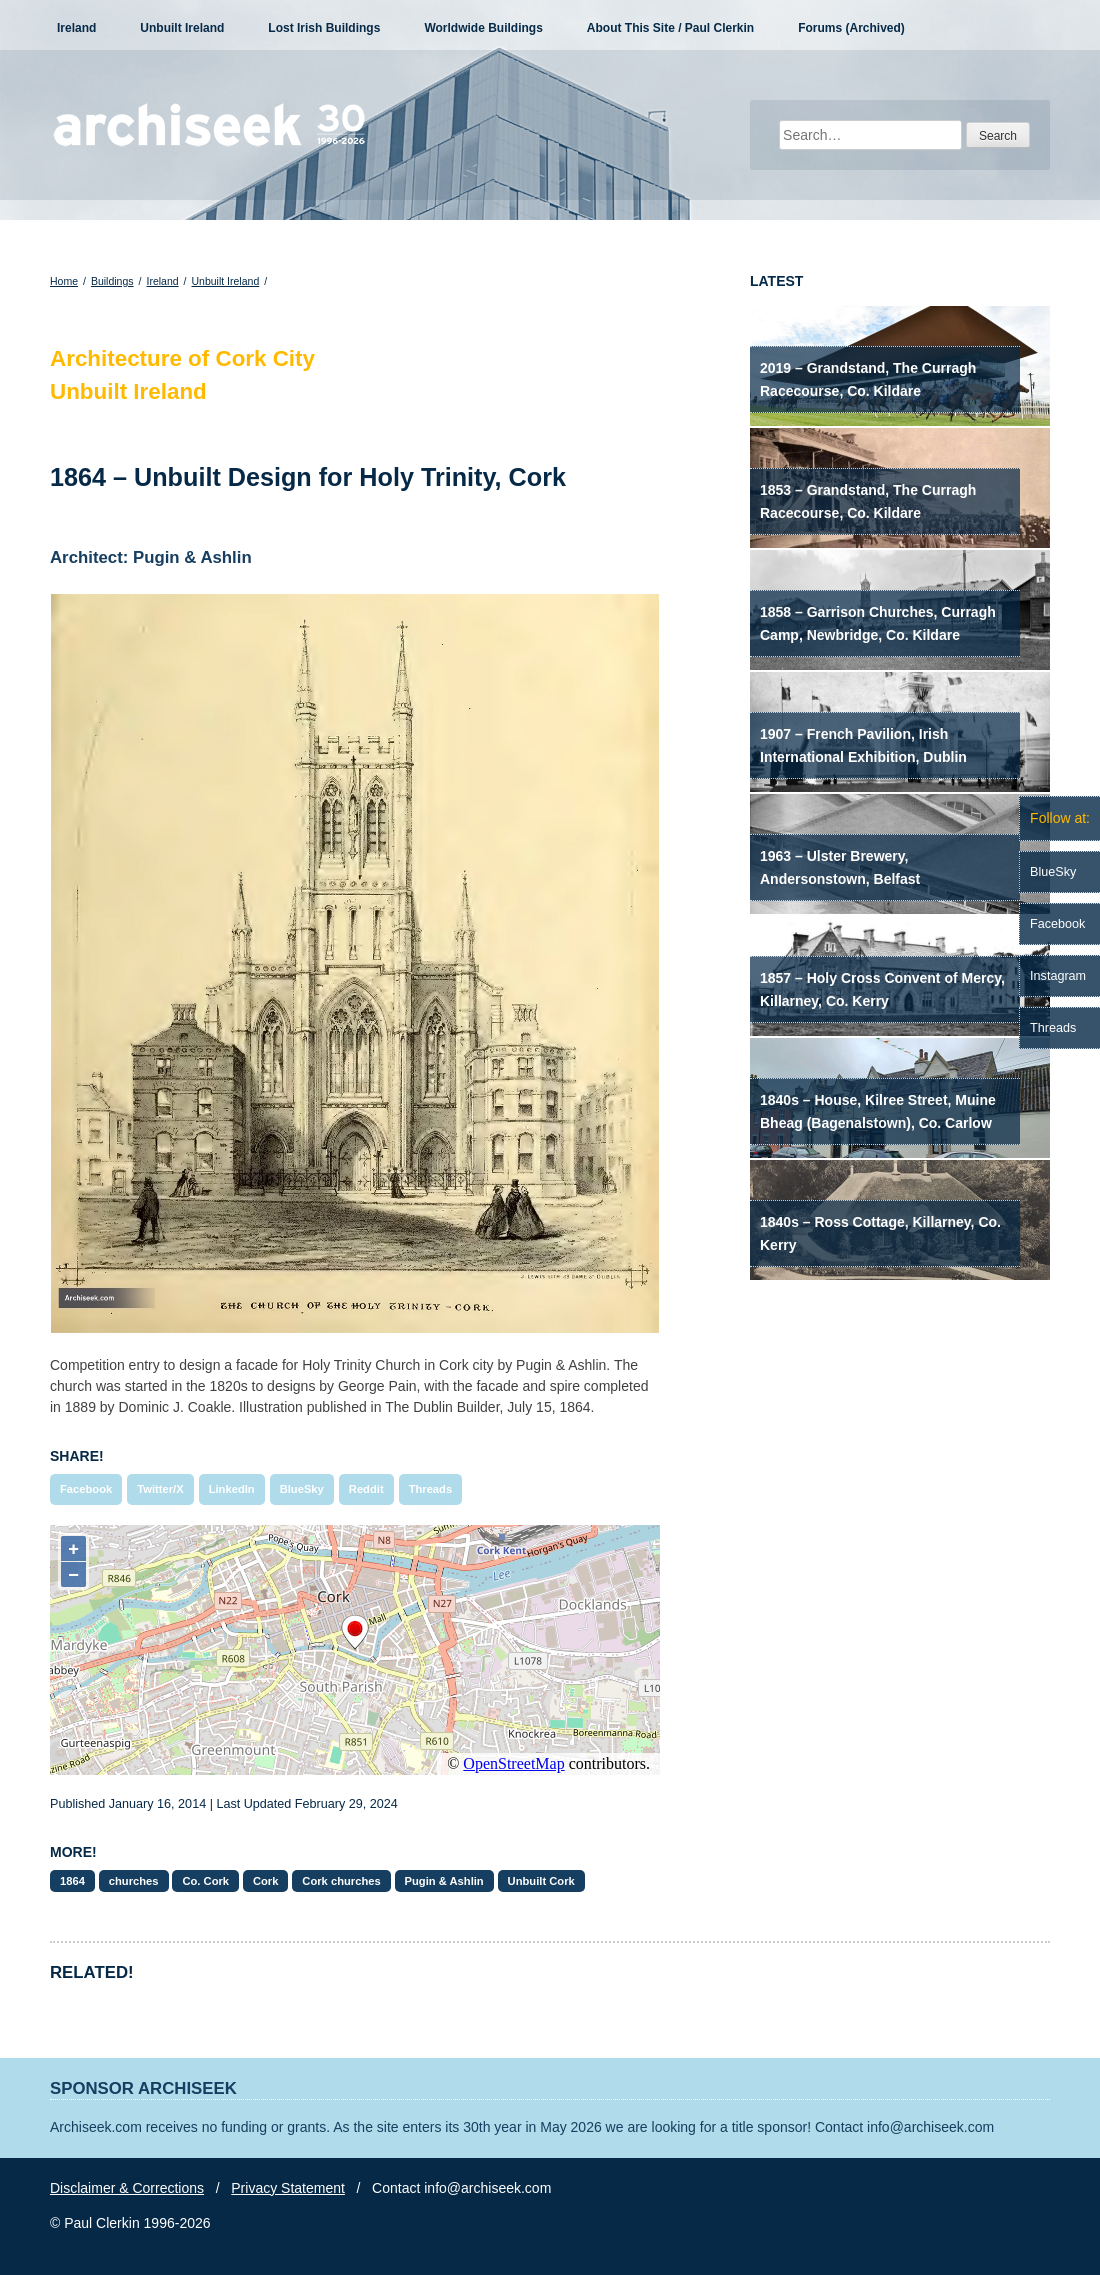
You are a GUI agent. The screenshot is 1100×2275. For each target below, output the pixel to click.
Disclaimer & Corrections (127, 2188)
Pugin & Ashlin (444, 1881)
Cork (266, 1881)
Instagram (1058, 976)
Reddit (366, 1489)
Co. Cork (205, 1881)
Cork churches (341, 1881)
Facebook (86, 1489)
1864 (72, 1881)
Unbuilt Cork (541, 1881)
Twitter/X (160, 1489)
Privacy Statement (288, 2188)
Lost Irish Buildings (324, 28)
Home (64, 281)
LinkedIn (232, 1489)
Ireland (76, 28)
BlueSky (302, 1489)
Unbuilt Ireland (182, 28)
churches (134, 1881)
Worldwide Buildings (483, 28)
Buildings (112, 281)
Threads (431, 1489)
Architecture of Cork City (182, 358)
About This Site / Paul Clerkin (670, 28)
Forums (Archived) (851, 28)
